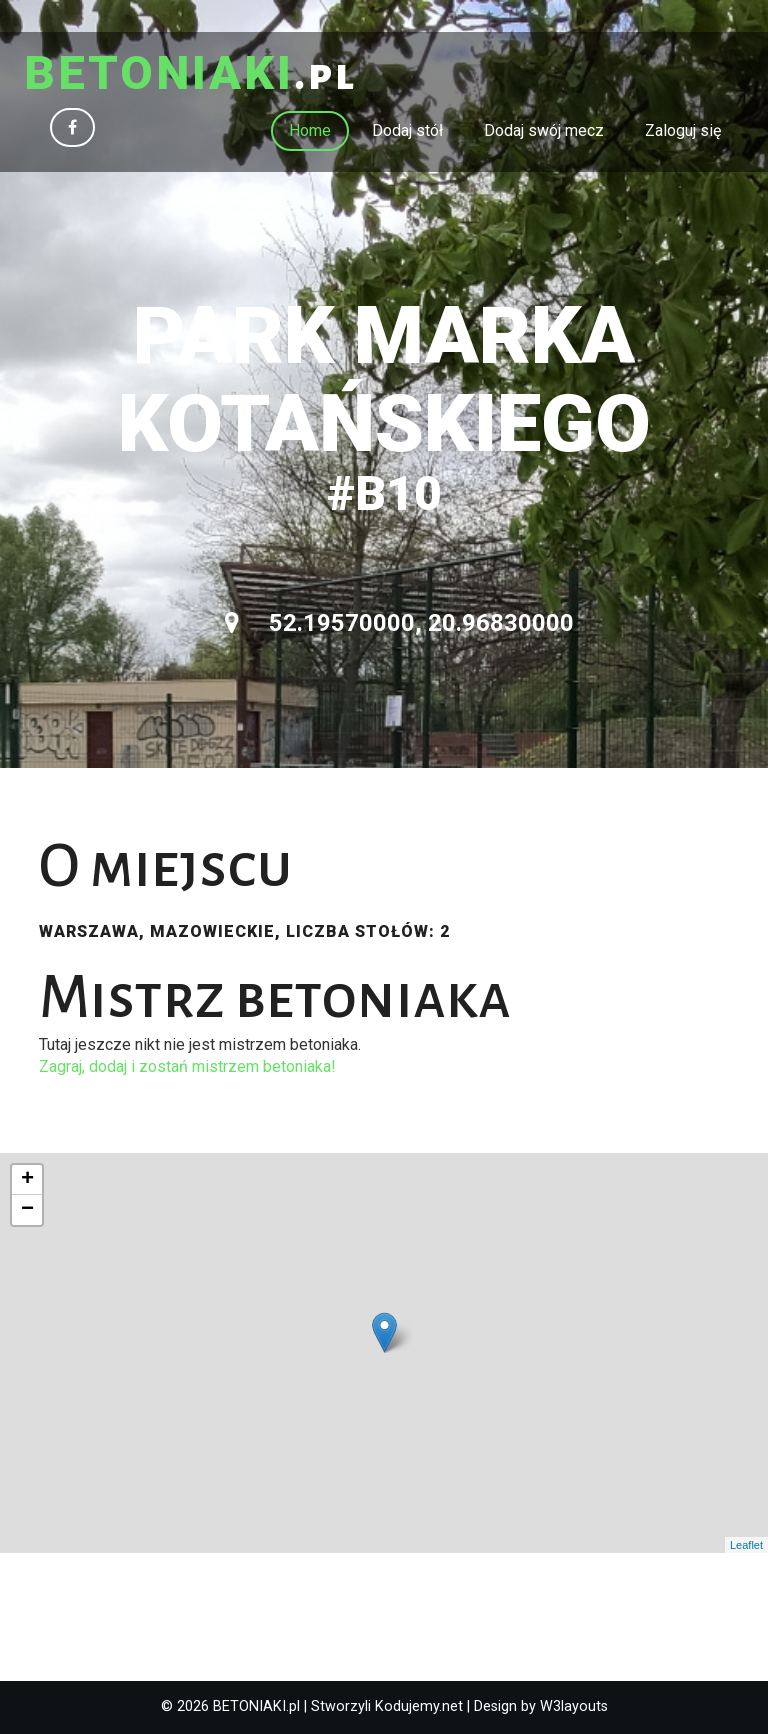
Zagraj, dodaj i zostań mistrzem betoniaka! (187, 1066)
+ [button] (27, 1180)
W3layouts (574, 1706)
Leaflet (746, 1545)
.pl (190, 75)
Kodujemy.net (419, 1706)
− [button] (27, 1210)
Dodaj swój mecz (544, 130)
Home (310, 130)
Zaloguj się (683, 130)
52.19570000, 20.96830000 (399, 623)
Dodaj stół (407, 130)
